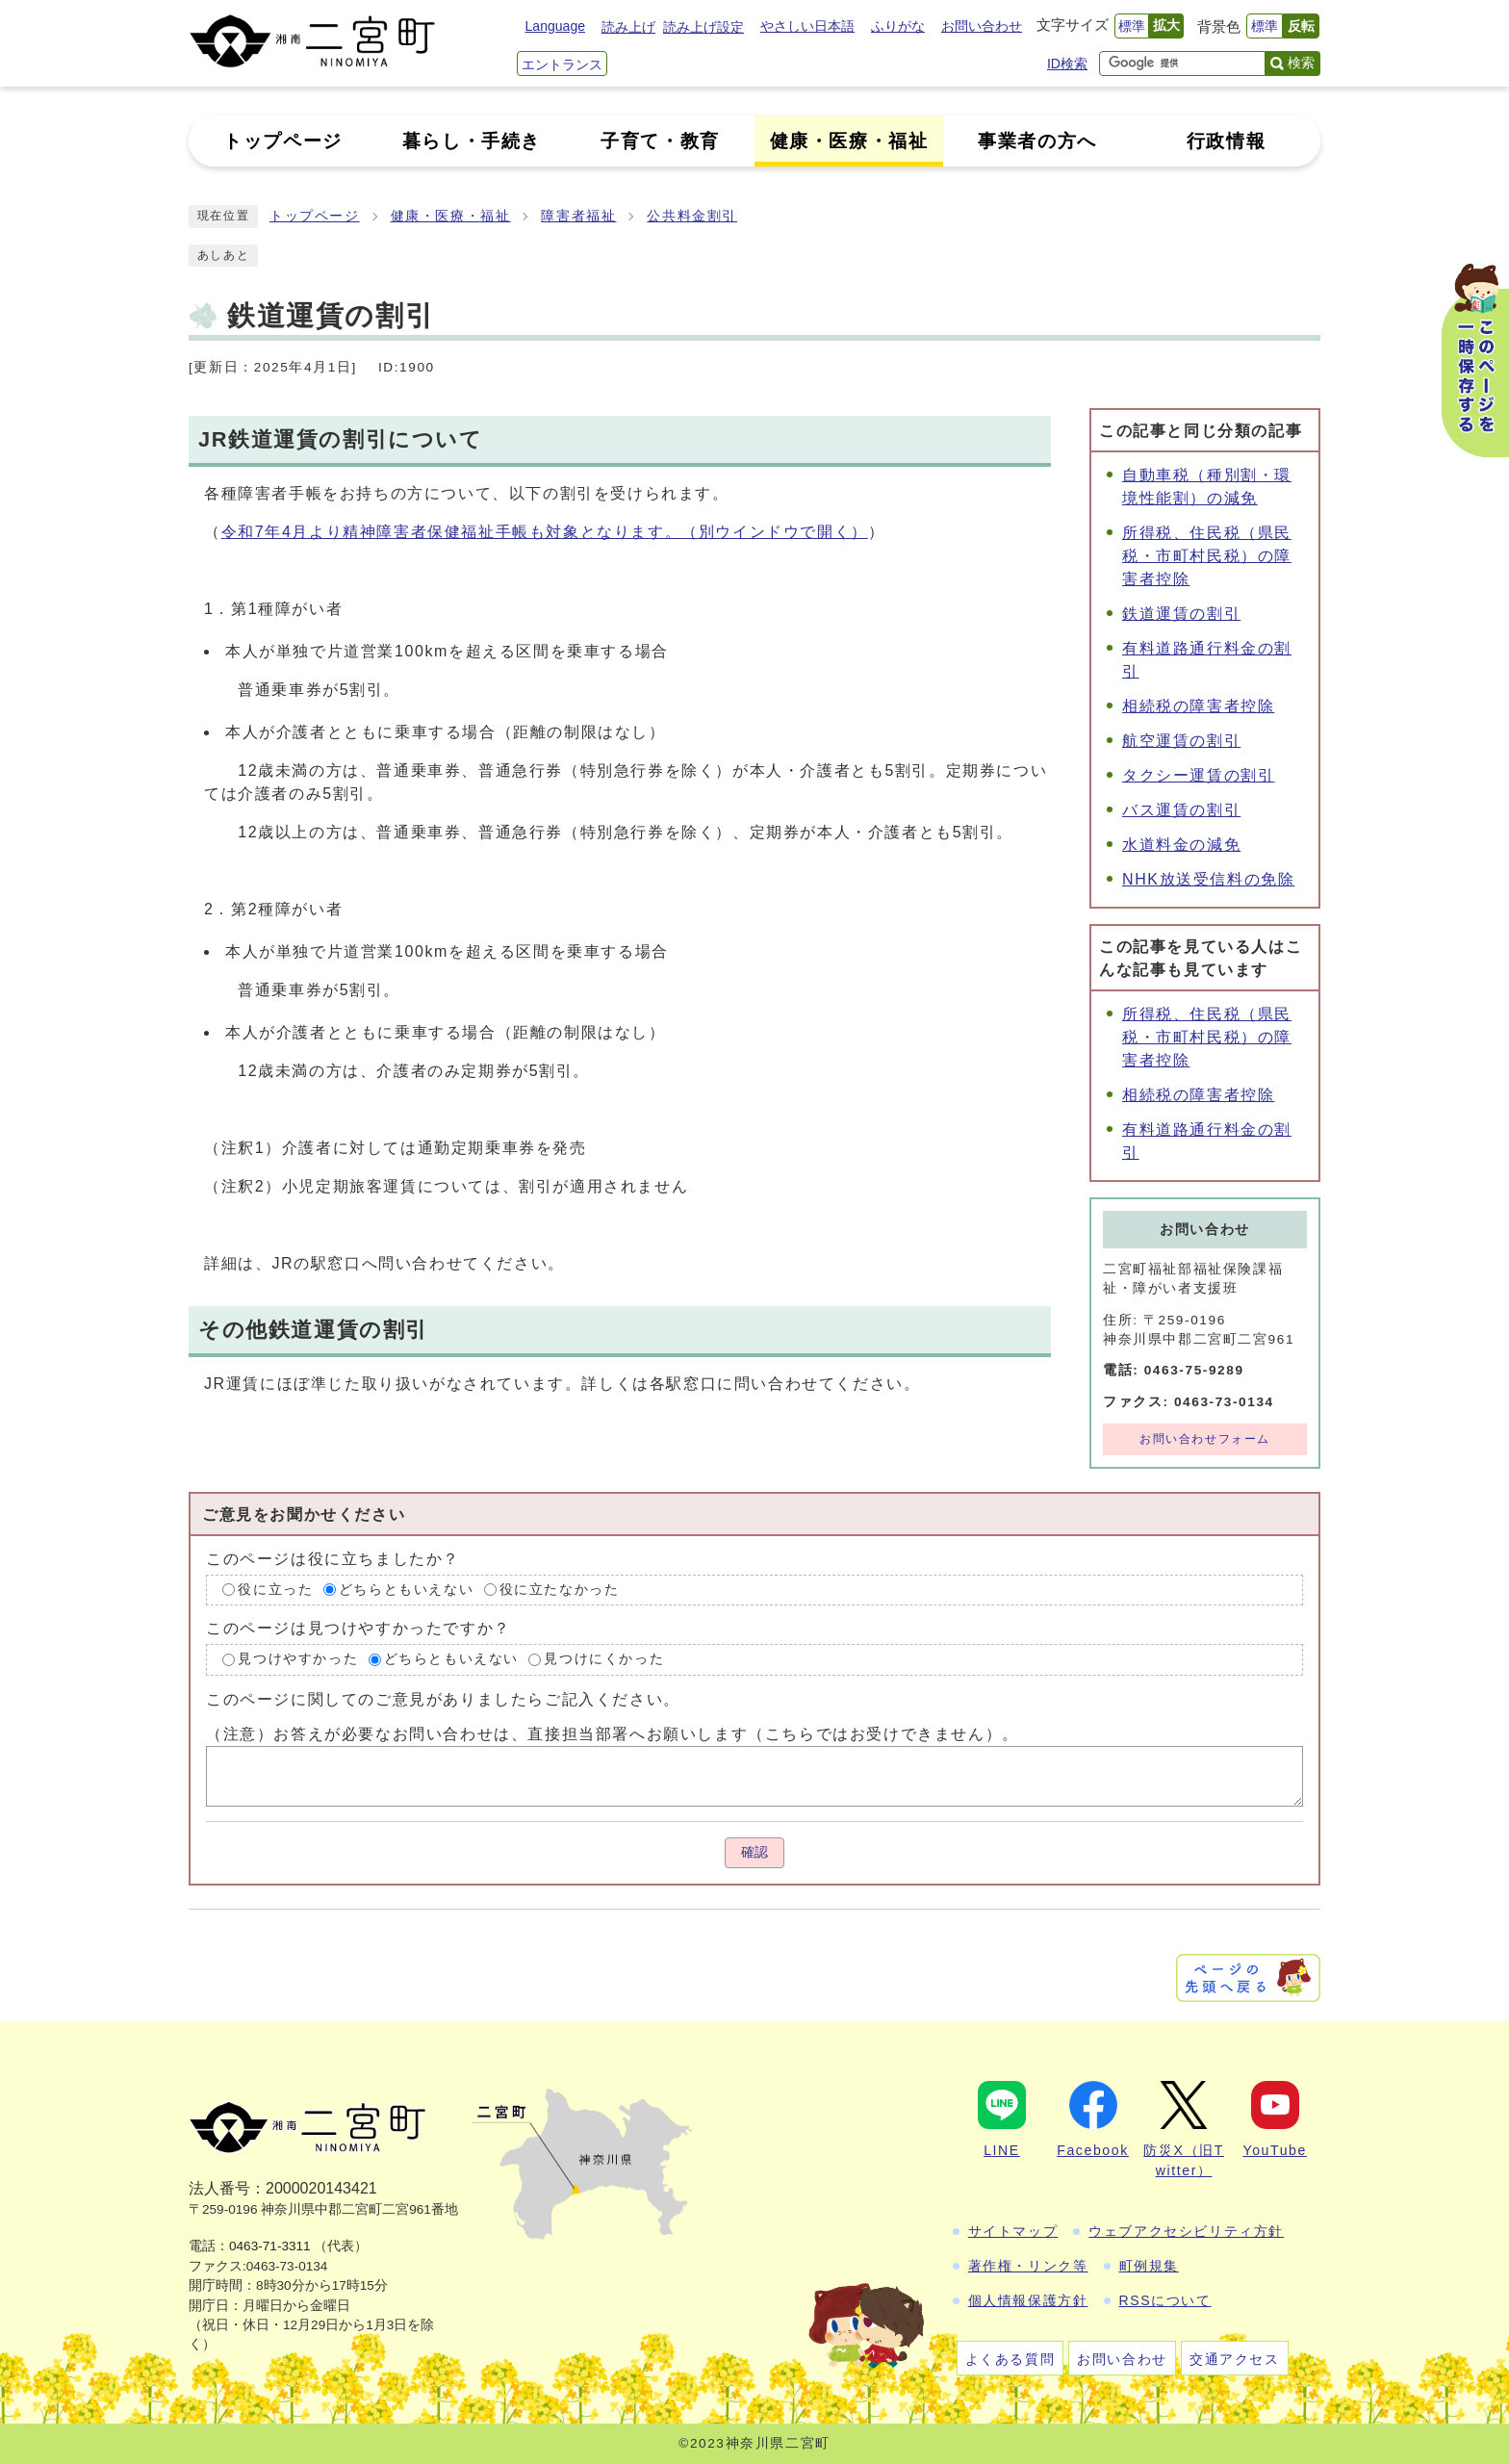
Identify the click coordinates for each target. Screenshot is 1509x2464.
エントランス (562, 64)
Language (555, 26)
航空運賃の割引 (1181, 740)
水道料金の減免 (1181, 844)
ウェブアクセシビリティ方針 (1186, 2231)
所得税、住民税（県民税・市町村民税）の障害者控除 (1207, 556)
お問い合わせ (981, 26)
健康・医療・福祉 (451, 216)
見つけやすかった (298, 1659)
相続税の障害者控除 (1198, 706)
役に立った (275, 1589)
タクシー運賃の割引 (1198, 775)
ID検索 (1067, 63)
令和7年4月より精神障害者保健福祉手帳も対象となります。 (544, 532)
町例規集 (1149, 2265)
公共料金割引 (692, 216)
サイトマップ (1013, 2231)
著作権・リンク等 (1028, 2265)
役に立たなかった (559, 1589)
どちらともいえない (406, 1589)
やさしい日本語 (807, 26)
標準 (1131, 26)
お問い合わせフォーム (1204, 1439)
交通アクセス (1234, 2359)
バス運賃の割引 (1181, 810)
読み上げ (628, 27)
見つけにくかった (604, 1659)
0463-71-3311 (270, 2246)
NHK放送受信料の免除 (1208, 879)
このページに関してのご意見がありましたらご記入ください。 (443, 1699)
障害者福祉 (578, 216)
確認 (754, 1852)
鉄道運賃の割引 (1181, 613)
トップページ (314, 216)
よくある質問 (1010, 2359)
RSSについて (1165, 2300)
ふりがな (898, 26)
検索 (1301, 62)
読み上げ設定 (703, 27)
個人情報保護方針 (1028, 2300)
